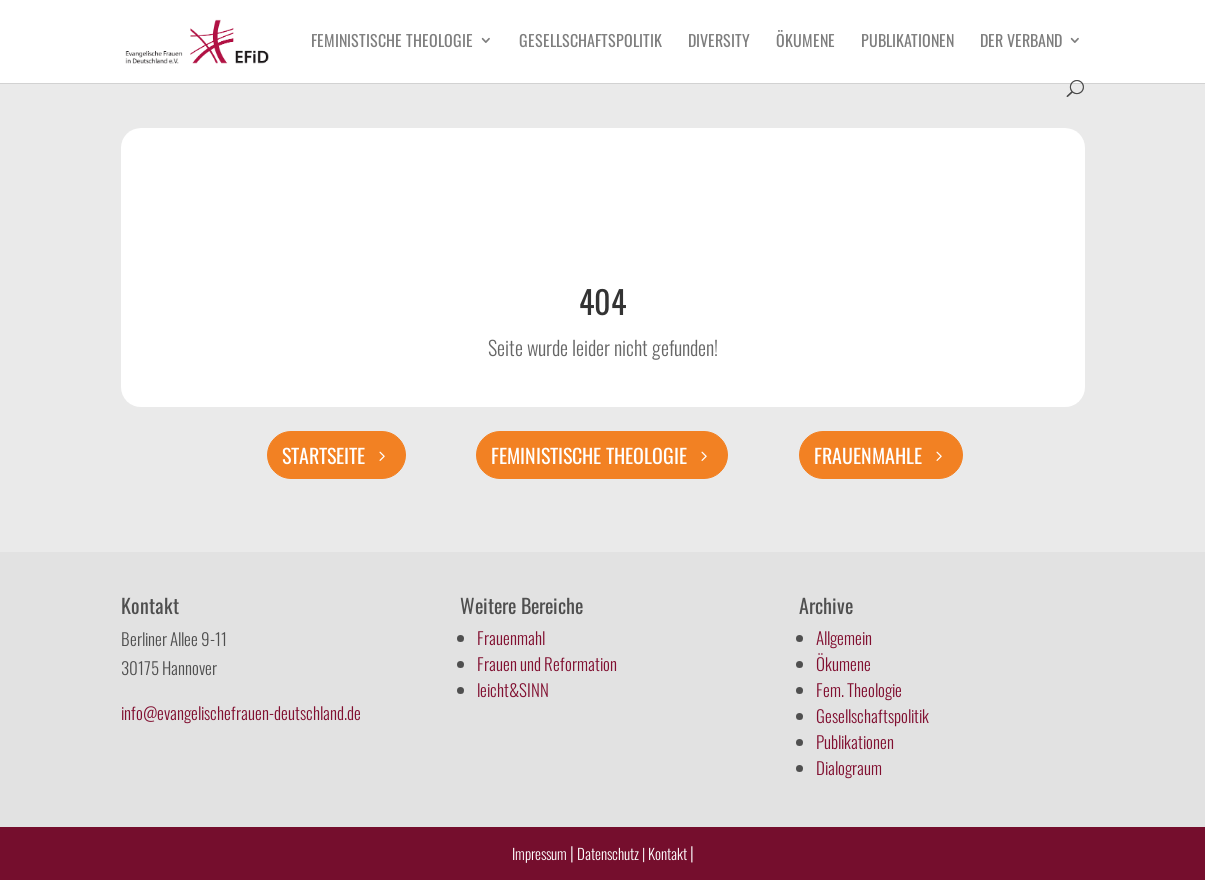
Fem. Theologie (859, 689)
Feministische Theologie (392, 42)
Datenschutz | (611, 853)
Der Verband (1021, 42)
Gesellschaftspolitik (590, 42)
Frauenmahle (868, 455)
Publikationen (907, 42)
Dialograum (849, 767)
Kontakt (669, 853)
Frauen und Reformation (547, 663)
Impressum (539, 853)
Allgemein (844, 637)
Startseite (323, 455)
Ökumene (805, 42)
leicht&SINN (513, 689)
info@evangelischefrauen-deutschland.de (241, 712)
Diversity (719, 42)
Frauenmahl (511, 637)
